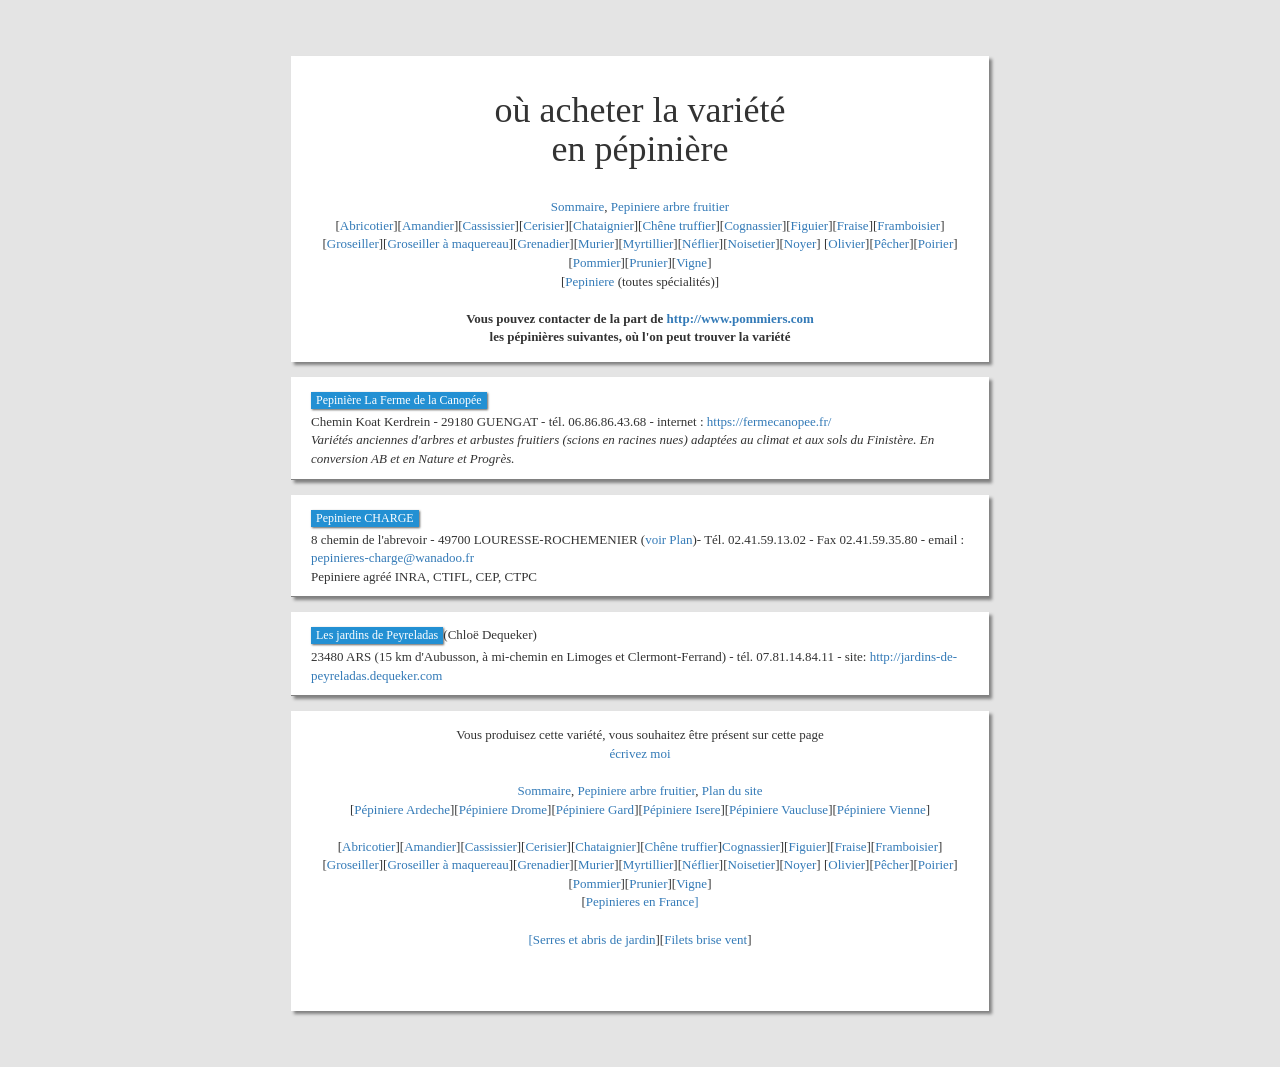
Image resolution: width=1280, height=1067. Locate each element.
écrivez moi (640, 753)
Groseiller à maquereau (447, 243)
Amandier (428, 225)
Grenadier (543, 243)
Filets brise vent (705, 939)
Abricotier (366, 225)
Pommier (597, 262)
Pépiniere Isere (682, 809)
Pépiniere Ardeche (402, 809)
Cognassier (753, 225)
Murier (596, 243)
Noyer (800, 243)
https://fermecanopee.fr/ (769, 421)
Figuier (810, 225)
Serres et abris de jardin (594, 939)
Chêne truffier (678, 225)
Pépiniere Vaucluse (778, 809)
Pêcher (891, 243)
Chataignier (603, 225)
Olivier (846, 243)
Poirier (935, 243)
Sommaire (577, 206)
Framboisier (908, 225)
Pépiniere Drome (503, 809)
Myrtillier (648, 243)
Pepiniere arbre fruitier (670, 206)
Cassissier (489, 225)
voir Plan (668, 539)
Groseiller (353, 243)
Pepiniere (589, 281)
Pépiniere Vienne (881, 809)
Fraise (853, 225)
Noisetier (752, 243)
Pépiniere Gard (595, 809)
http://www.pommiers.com (740, 318)
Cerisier (543, 225)
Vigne (691, 262)
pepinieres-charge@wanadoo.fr (392, 557)
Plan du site (732, 790)
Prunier (648, 262)
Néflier (700, 243)
